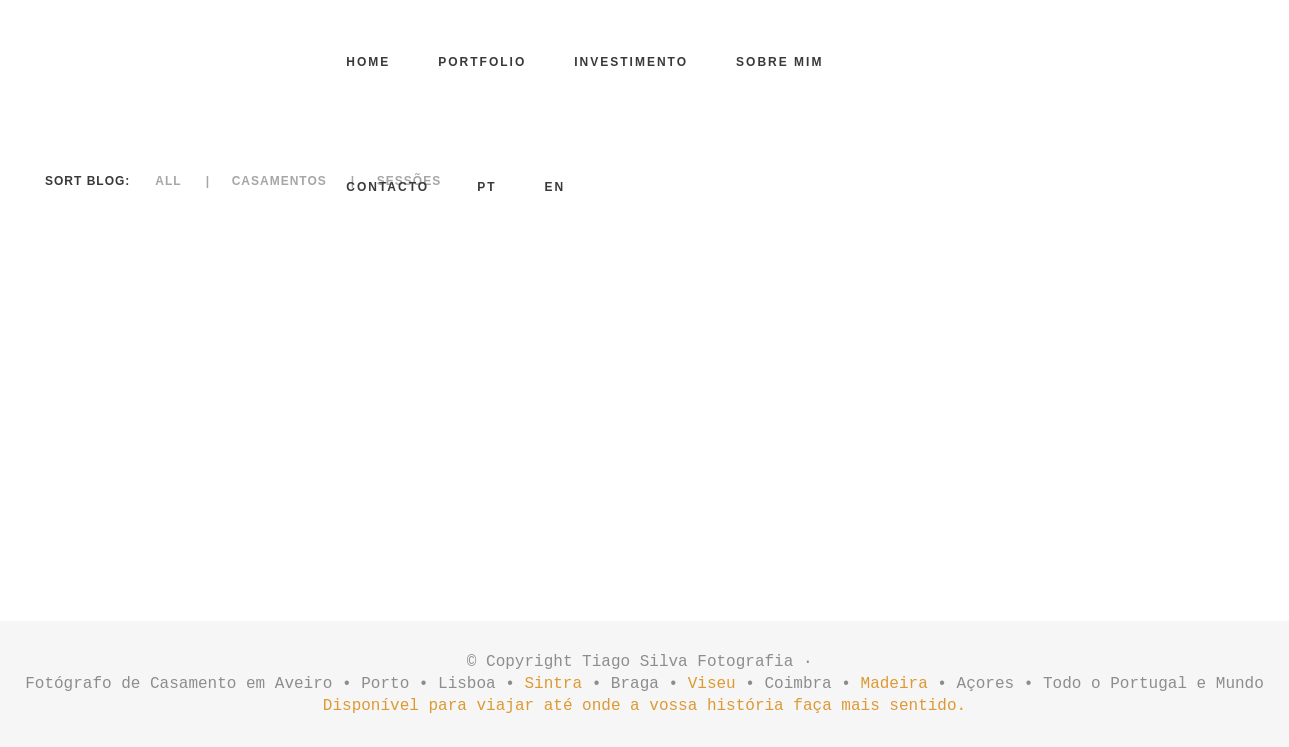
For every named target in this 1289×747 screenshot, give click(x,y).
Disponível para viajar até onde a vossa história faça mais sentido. (644, 706)
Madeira (894, 684)
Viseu (712, 684)
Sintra (553, 684)
